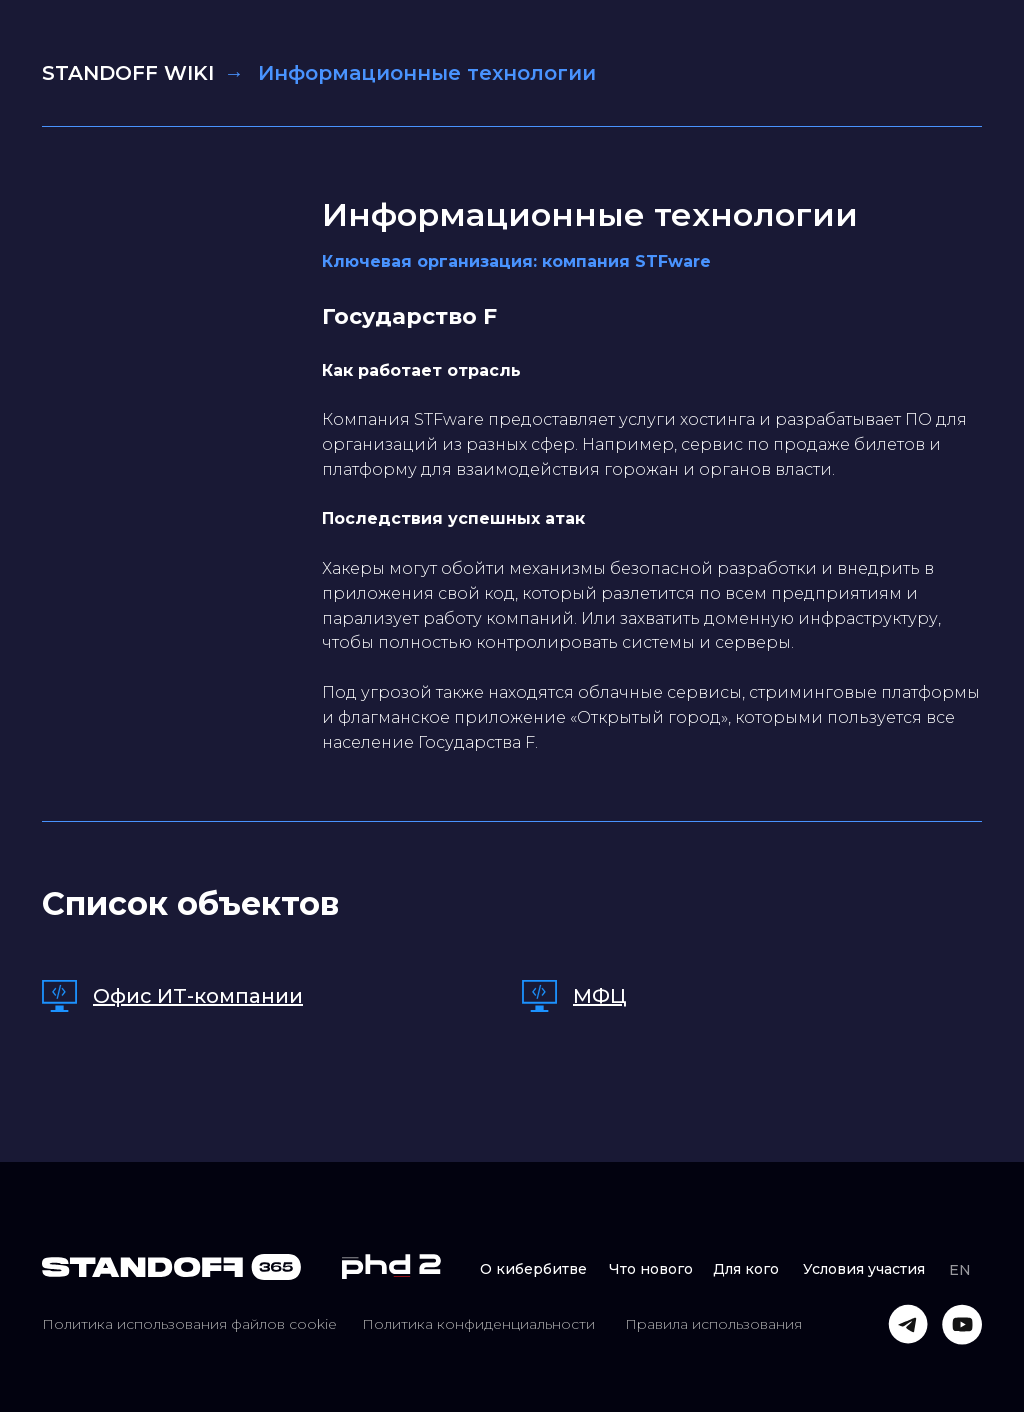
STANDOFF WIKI (128, 73)
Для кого (746, 1269)
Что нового (651, 1269)
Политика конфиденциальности (478, 1324)
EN (960, 1270)
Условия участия (864, 1269)
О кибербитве (533, 1269)
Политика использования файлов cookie (189, 1324)
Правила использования (713, 1324)
